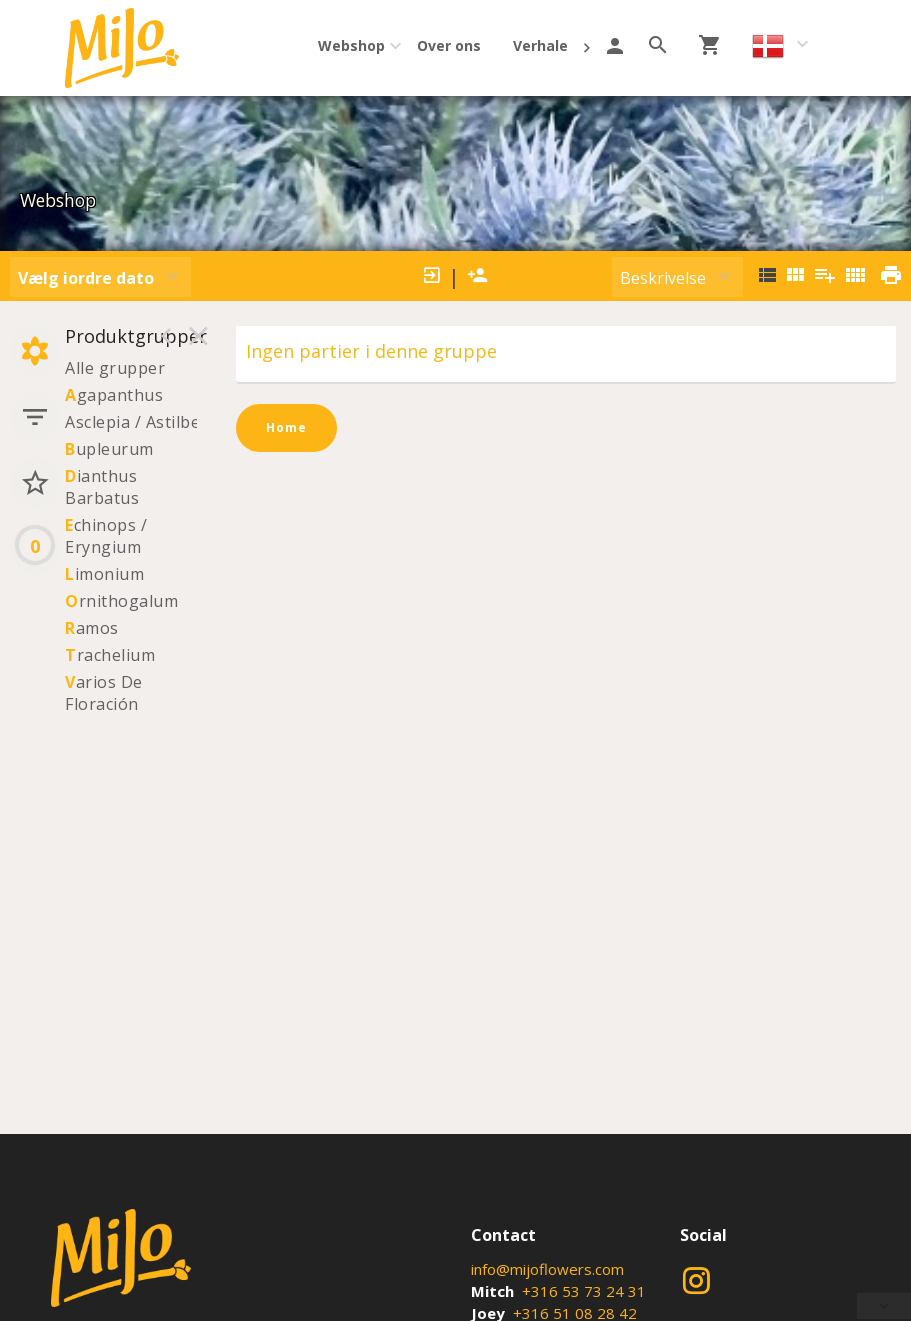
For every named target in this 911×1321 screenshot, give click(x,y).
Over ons (449, 45)
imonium (104, 574)
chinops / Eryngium (106, 536)
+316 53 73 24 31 (584, 1291)
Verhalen (545, 45)
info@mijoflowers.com (547, 1269)
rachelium (110, 655)
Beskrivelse (663, 278)
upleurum (109, 449)
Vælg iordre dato (86, 278)
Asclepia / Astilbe (132, 422)
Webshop (351, 45)
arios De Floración (104, 693)
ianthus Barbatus (102, 487)
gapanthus (114, 395)
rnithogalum (121, 601)
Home (286, 427)
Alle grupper (115, 368)
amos (92, 628)
